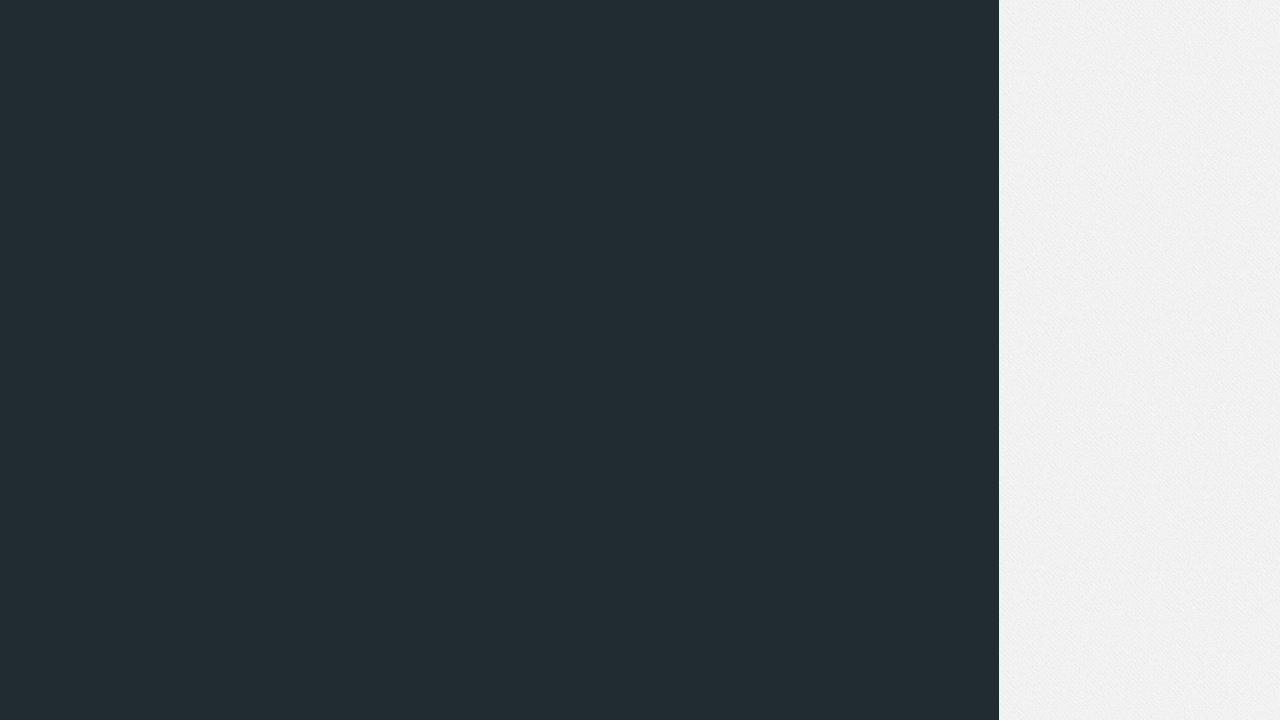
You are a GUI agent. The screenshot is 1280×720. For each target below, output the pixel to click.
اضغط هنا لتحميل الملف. (950, 128)
